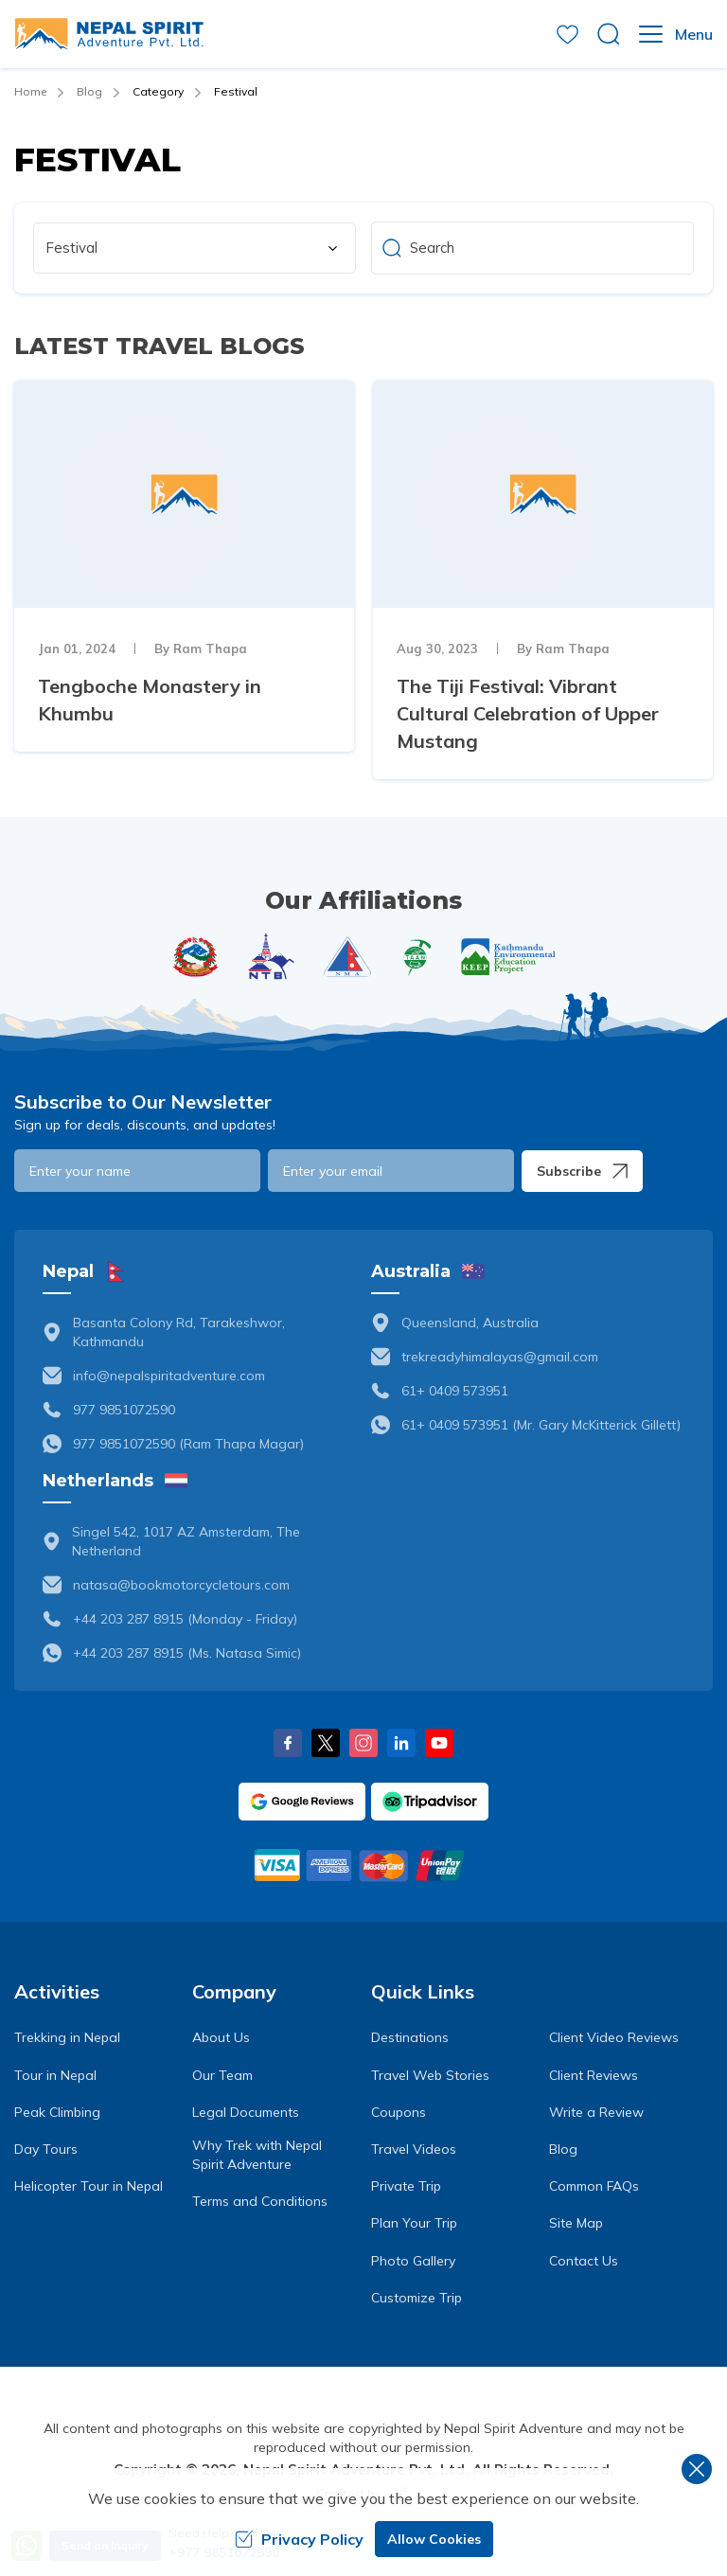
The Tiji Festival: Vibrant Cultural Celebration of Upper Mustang (528, 713)
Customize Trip (416, 2297)
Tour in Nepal (55, 2075)
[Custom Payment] (363, 1865)
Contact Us (583, 2260)
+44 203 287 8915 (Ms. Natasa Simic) (187, 1652)
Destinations (410, 2037)
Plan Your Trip (414, 2222)
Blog (89, 91)
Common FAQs (594, 2185)
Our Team (222, 2075)
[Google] (302, 1801)
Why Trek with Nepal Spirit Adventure (257, 2155)
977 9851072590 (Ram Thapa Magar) (188, 1443)
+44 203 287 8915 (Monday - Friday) (185, 1618)
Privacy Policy (299, 2539)
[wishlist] (567, 34)
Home (30, 91)
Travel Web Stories (430, 2075)
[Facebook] (288, 1743)
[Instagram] (363, 1743)
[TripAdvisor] (429, 1801)
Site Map (576, 2222)
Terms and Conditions (260, 2201)
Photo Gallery (413, 2260)
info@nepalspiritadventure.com (169, 1375)
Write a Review (596, 2112)
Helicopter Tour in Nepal (88, 2185)
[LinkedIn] (401, 1743)
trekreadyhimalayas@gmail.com (499, 1356)
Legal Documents (245, 2112)
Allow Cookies (434, 2539)
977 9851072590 (124, 1409)
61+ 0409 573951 (454, 1390)
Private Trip (406, 2185)
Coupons (398, 2112)
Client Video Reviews (614, 2037)
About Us (221, 2037)
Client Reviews (593, 2075)
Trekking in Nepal (67, 2037)
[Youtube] (439, 1743)
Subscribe (582, 1171)
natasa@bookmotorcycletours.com (181, 1584)
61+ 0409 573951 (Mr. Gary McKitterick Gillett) (541, 1424)
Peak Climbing (57, 2112)
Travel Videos (413, 2149)
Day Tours (46, 2149)
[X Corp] (325, 1743)
